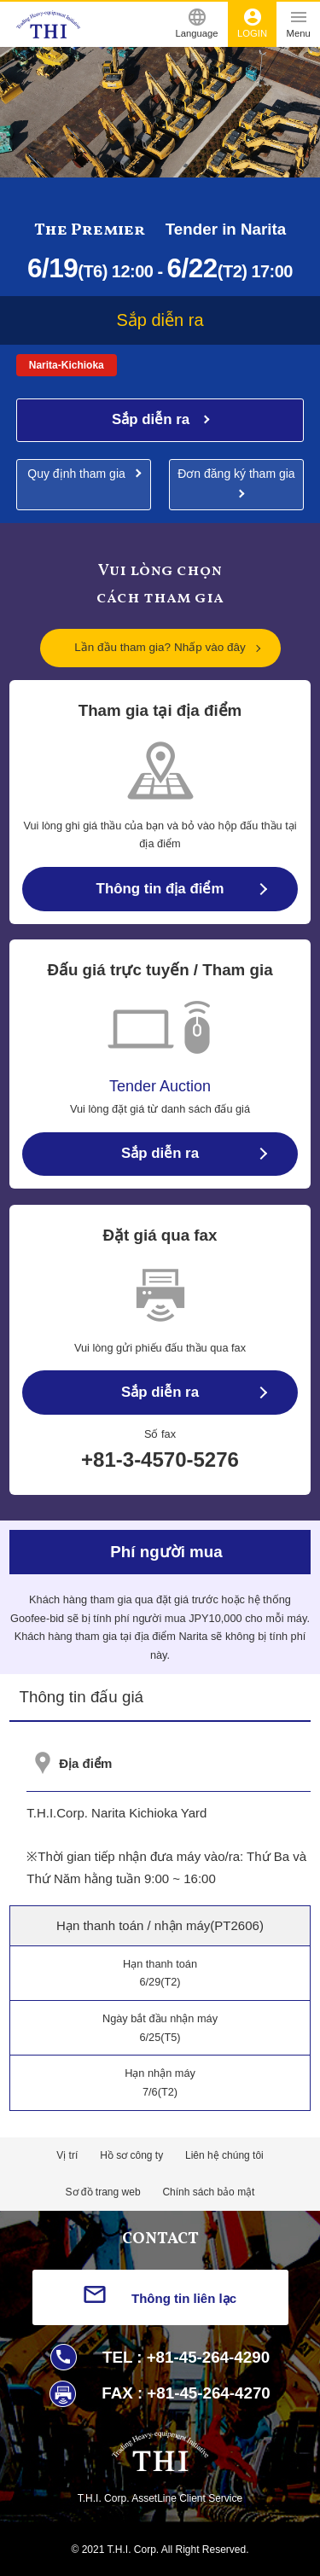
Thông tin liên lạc (183, 2298)
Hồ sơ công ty (131, 2155)
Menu (299, 23)
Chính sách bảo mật (208, 2192)
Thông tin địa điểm (160, 889)
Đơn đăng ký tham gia (235, 473)
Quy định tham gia (76, 473)
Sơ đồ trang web (103, 2192)
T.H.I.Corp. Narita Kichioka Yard (116, 1813)
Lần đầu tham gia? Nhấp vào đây (159, 647)
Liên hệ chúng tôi (224, 2155)
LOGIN (252, 23)
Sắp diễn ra (153, 419)
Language (197, 23)
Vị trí (67, 2155)
